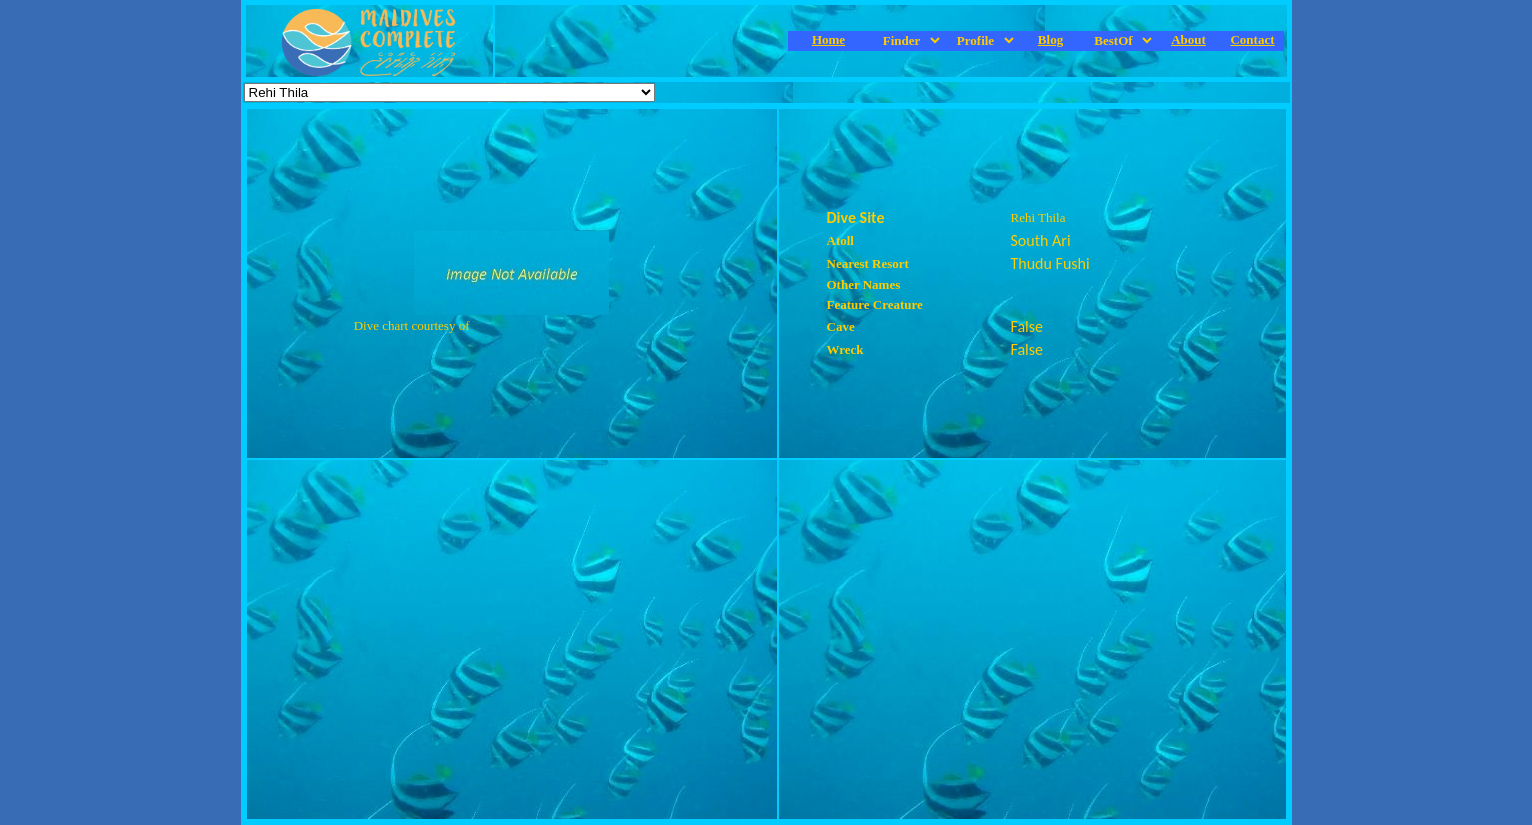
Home (828, 39)
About (1188, 39)
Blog (1050, 39)
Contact (1252, 39)
